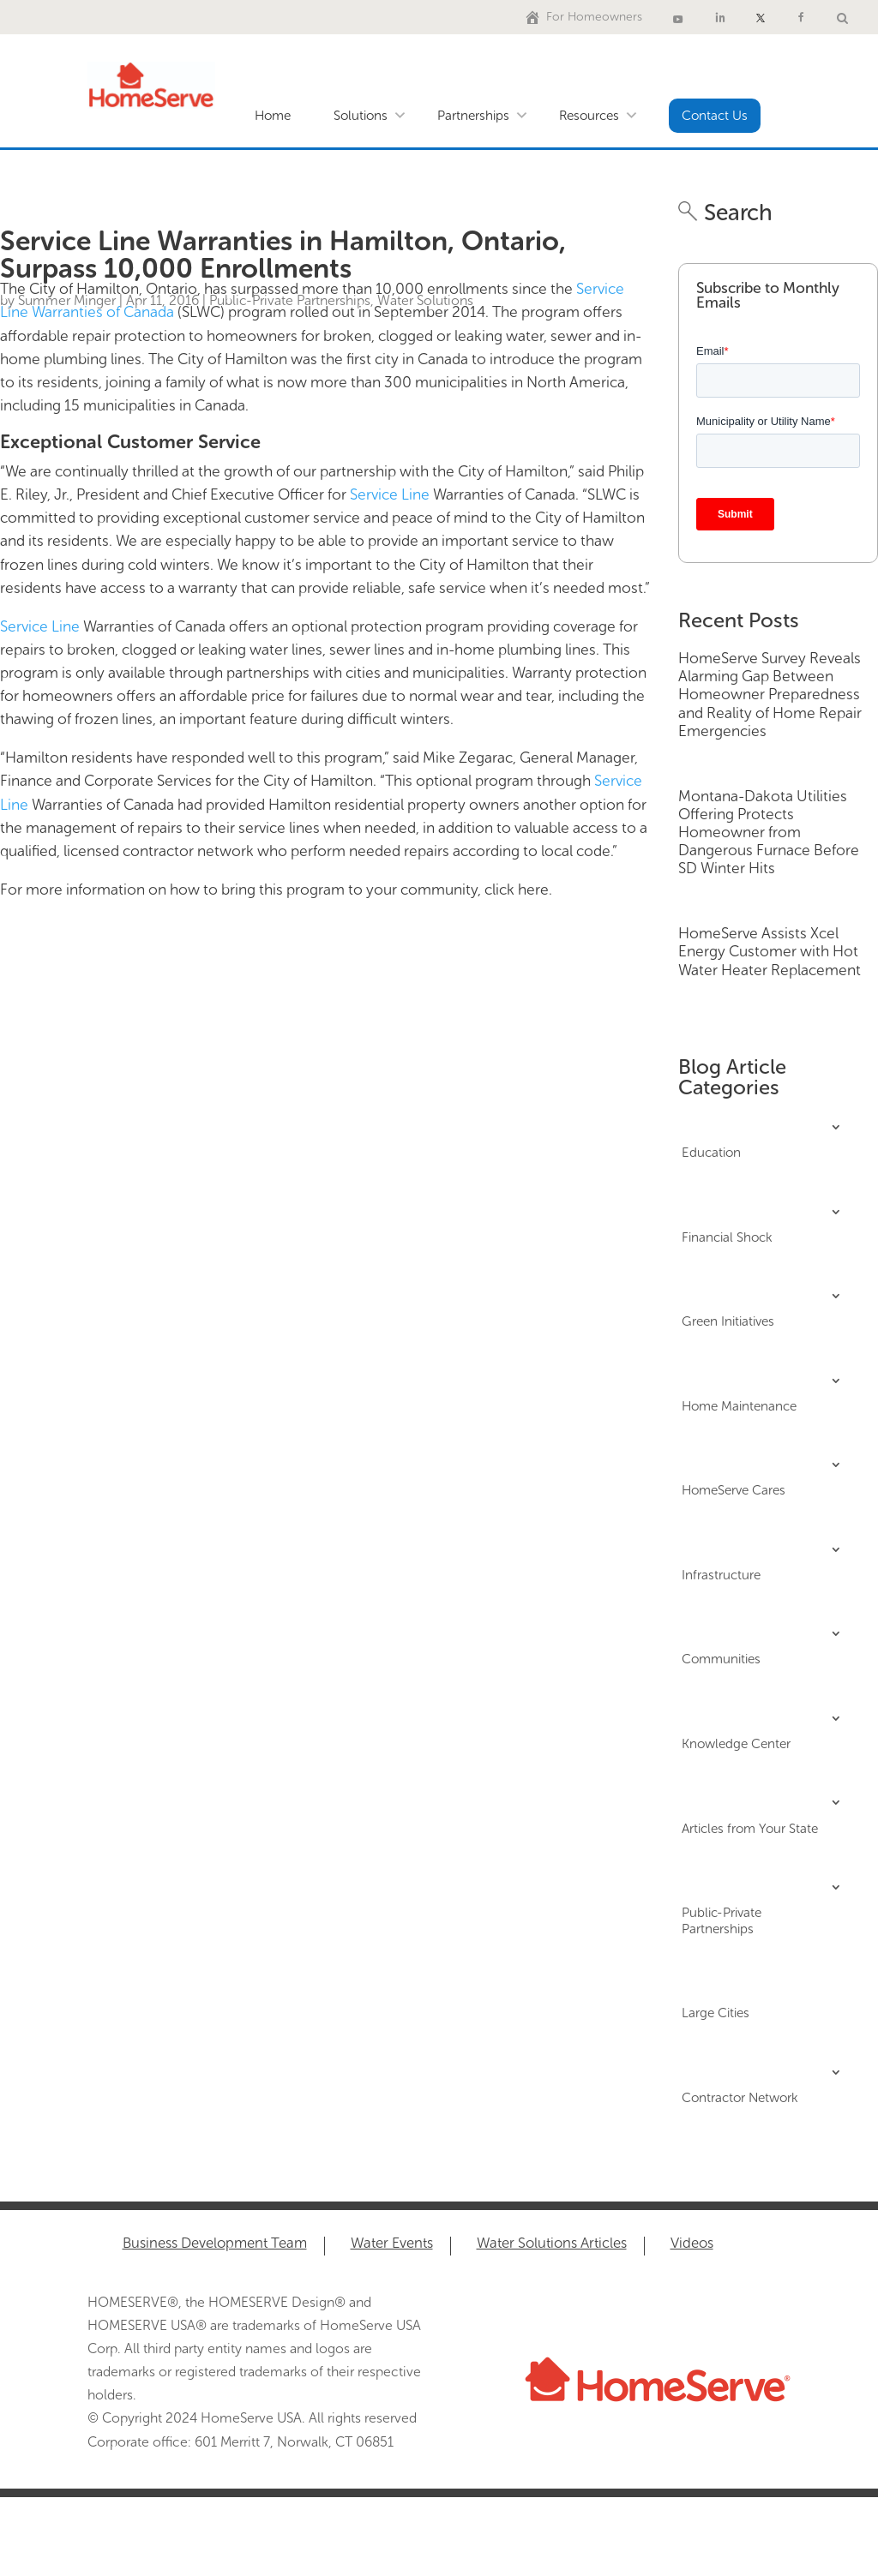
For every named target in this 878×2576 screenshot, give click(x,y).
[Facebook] (801, 17)
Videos (692, 2244)
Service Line (390, 494)
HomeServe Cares (733, 1490)
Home (273, 115)
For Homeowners (594, 16)
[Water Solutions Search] (842, 17)
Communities (721, 1659)
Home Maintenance (739, 1406)
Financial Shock (727, 1237)
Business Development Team (215, 2244)
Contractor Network (739, 2098)
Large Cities (715, 2013)
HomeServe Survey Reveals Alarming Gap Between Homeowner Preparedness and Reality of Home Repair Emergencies (770, 694)
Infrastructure (721, 1575)
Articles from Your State (750, 1828)
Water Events (392, 2244)
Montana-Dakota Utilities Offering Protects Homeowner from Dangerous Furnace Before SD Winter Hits (768, 832)
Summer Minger (67, 300)
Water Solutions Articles (552, 2244)
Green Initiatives (728, 1321)
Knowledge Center (736, 1744)
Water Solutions (425, 300)
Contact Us (715, 115)
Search (735, 212)
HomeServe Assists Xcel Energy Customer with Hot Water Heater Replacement (769, 951)
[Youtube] (678, 17)
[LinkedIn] (720, 17)
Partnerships (473, 115)
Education (711, 1152)
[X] (760, 17)
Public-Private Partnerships (289, 300)
